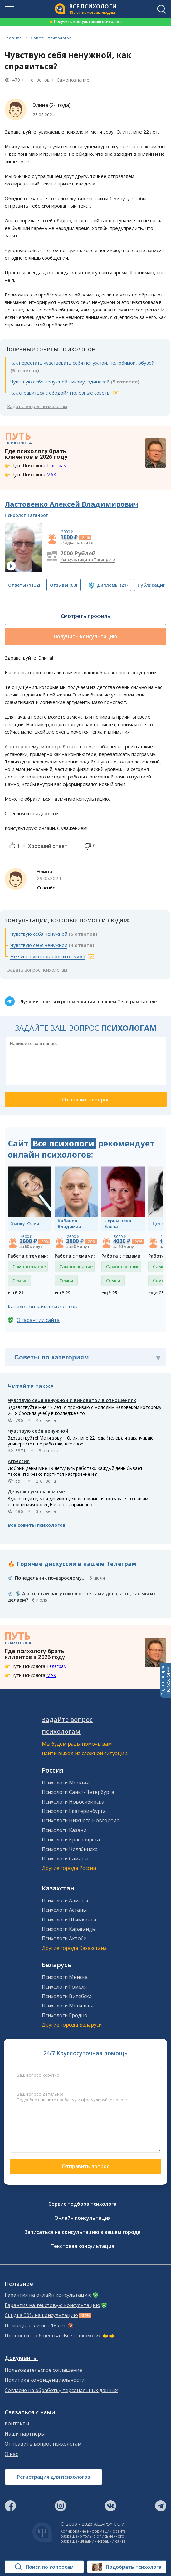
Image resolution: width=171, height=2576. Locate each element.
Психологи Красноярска (71, 1839)
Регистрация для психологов (53, 2476)
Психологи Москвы (65, 1782)
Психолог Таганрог (26, 515)
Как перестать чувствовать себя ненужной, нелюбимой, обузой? (83, 363)
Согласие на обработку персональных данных (61, 2390)
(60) (63, 585)
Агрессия (19, 1461)
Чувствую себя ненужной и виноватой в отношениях (72, 1400)
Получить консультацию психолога (85, 21)
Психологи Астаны (64, 1909)
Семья (19, 1280)
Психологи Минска (65, 1977)
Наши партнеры (25, 2434)
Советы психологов (51, 38)
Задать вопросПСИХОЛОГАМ (165, 1680)
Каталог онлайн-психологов (42, 1306)
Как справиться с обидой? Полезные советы (60, 393)
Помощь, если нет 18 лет (35, 2325)
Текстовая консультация (82, 2246)
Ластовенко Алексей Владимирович (71, 504)
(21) (112, 585)
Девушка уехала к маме (36, 1491)
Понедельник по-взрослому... (50, 1578)
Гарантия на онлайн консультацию (48, 2295)
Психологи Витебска (67, 1996)
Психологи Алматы (65, 1900)
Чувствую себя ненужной (38, 934)
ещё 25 (109, 1293)
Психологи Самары (65, 1858)
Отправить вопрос (85, 2166)
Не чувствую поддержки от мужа (47, 956)
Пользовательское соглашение (43, 2370)
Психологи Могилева (68, 2005)
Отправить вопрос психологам (43, 2444)
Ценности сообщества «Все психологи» (53, 2335)
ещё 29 (62, 1293)
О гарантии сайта (38, 1320)
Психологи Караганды (69, 1929)
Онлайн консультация (82, 2217)
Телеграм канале (137, 1002)
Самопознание (73, 80)
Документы (21, 2357)
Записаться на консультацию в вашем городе (82, 2232)
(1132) (24, 585)
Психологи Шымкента (69, 1919)
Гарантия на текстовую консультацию (52, 2305)
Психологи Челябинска (70, 1849)
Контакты (17, 2423)
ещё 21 (15, 1293)
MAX (51, 475)
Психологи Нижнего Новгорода (81, 1820)
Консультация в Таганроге (87, 559)
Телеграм (56, 465)
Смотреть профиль (85, 616)
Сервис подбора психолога (82, 2203)
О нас (11, 2454)
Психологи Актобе (64, 1938)
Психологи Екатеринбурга (74, 1811)
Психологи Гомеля (64, 1986)
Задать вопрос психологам (37, 406)
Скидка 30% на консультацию (41, 2315)
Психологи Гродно (64, 2015)
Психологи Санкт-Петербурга (78, 1792)
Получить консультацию (85, 636)
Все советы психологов (37, 1525)
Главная (13, 38)
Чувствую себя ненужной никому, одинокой (60, 381)
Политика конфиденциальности (45, 2380)
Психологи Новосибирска (73, 1801)
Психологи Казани (64, 1830)
